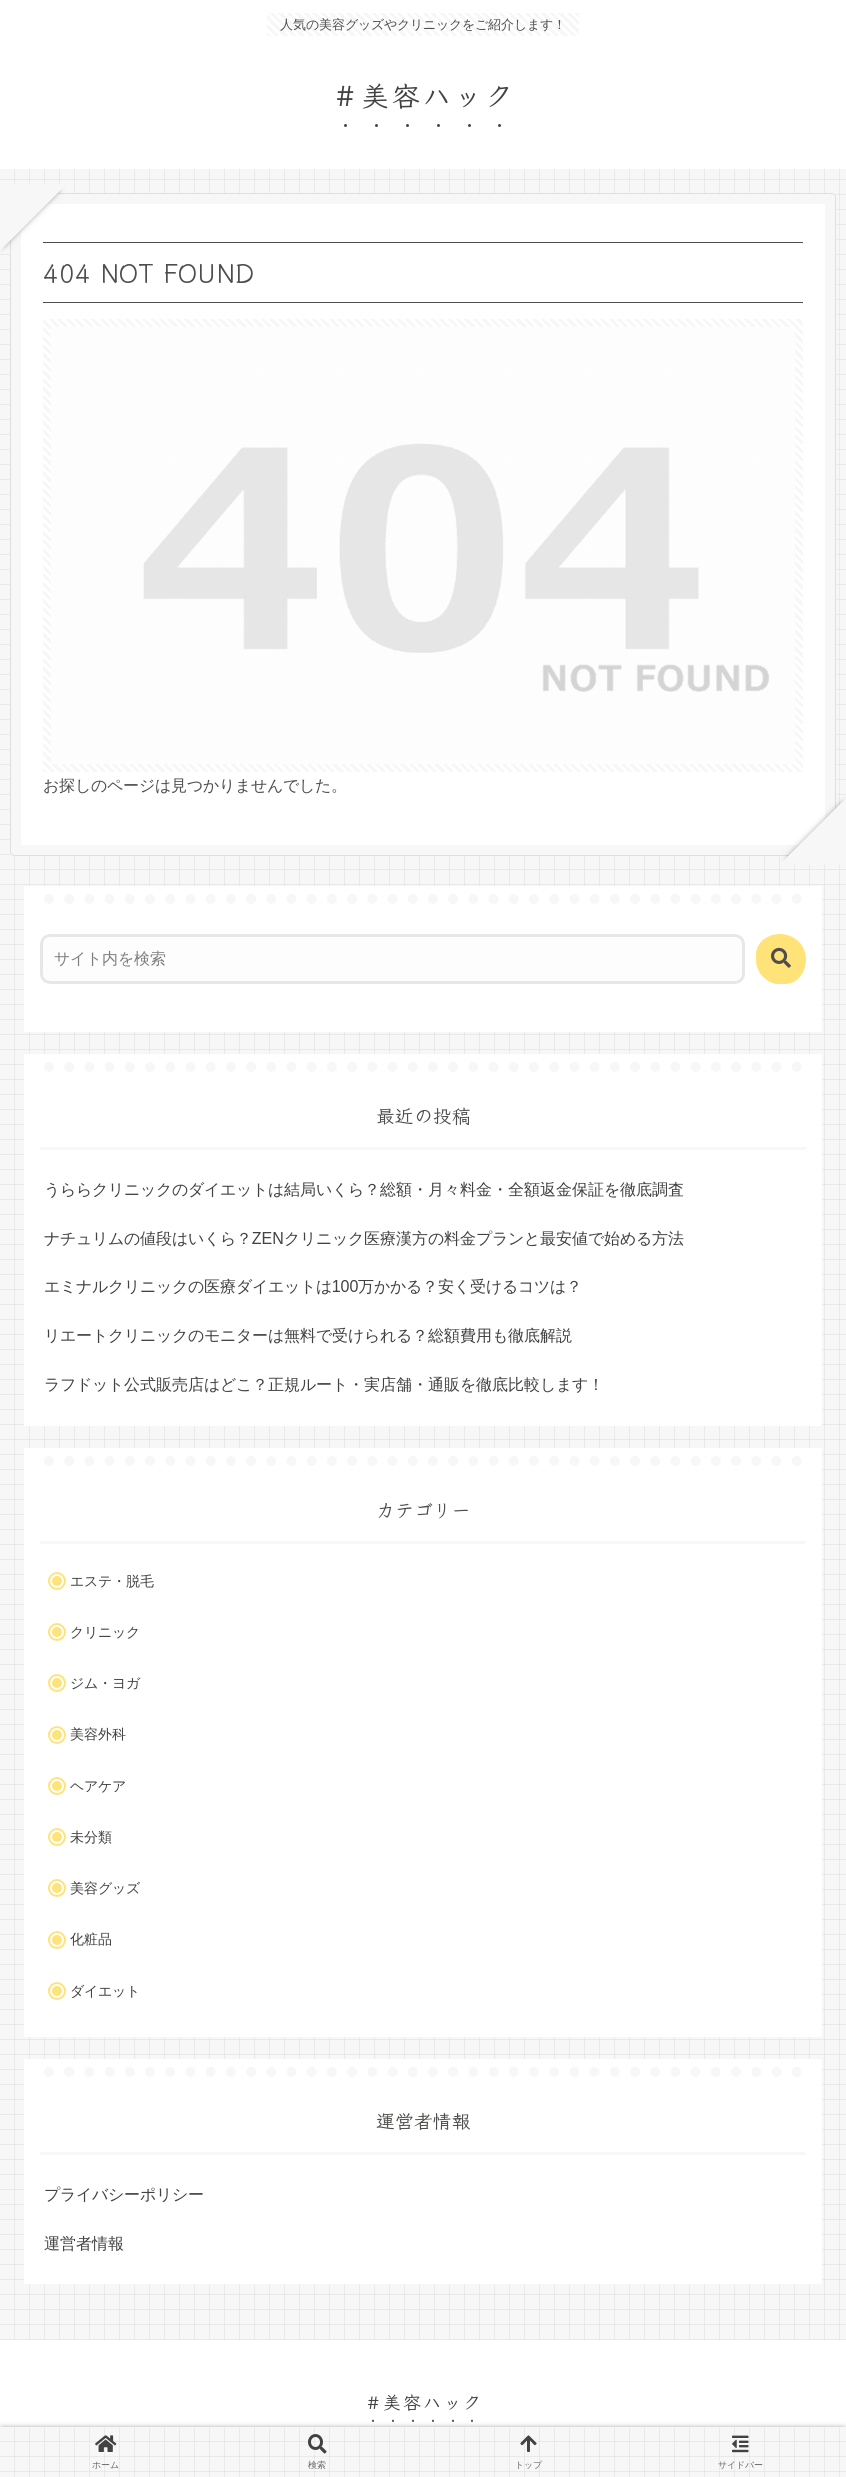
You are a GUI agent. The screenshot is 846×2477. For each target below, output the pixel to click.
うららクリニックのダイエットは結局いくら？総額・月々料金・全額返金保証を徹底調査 (364, 1189)
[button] (781, 959)
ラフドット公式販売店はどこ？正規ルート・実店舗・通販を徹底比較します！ (324, 1384)
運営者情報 (84, 2243)
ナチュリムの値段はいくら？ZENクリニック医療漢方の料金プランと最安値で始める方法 (364, 1238)
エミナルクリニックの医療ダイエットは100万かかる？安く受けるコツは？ (313, 1286)
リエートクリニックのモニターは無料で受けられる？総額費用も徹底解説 (308, 1335)
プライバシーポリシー (124, 2194)
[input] (392, 959)
